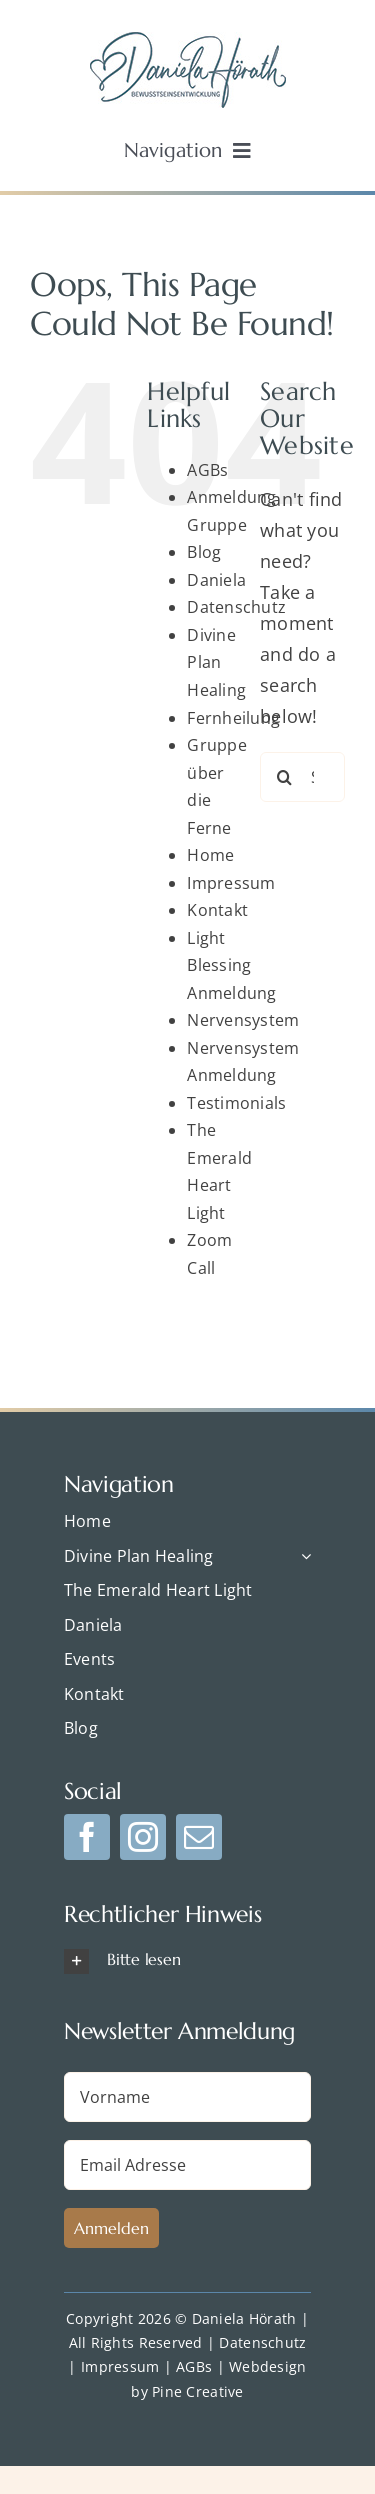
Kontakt (217, 910)
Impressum (231, 883)
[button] (187, 1961)
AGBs (207, 470)
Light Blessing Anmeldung (231, 965)
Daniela (216, 580)
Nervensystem (243, 1020)
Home (210, 855)
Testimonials (236, 1103)
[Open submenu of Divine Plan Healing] (302, 1557)
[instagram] (143, 1837)
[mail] (199, 1837)
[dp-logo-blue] (188, 41)
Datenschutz (236, 607)
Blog (204, 552)
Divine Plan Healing (216, 662)
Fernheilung (233, 718)
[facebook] (87, 1837)
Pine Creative (198, 2391)
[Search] (285, 777)
